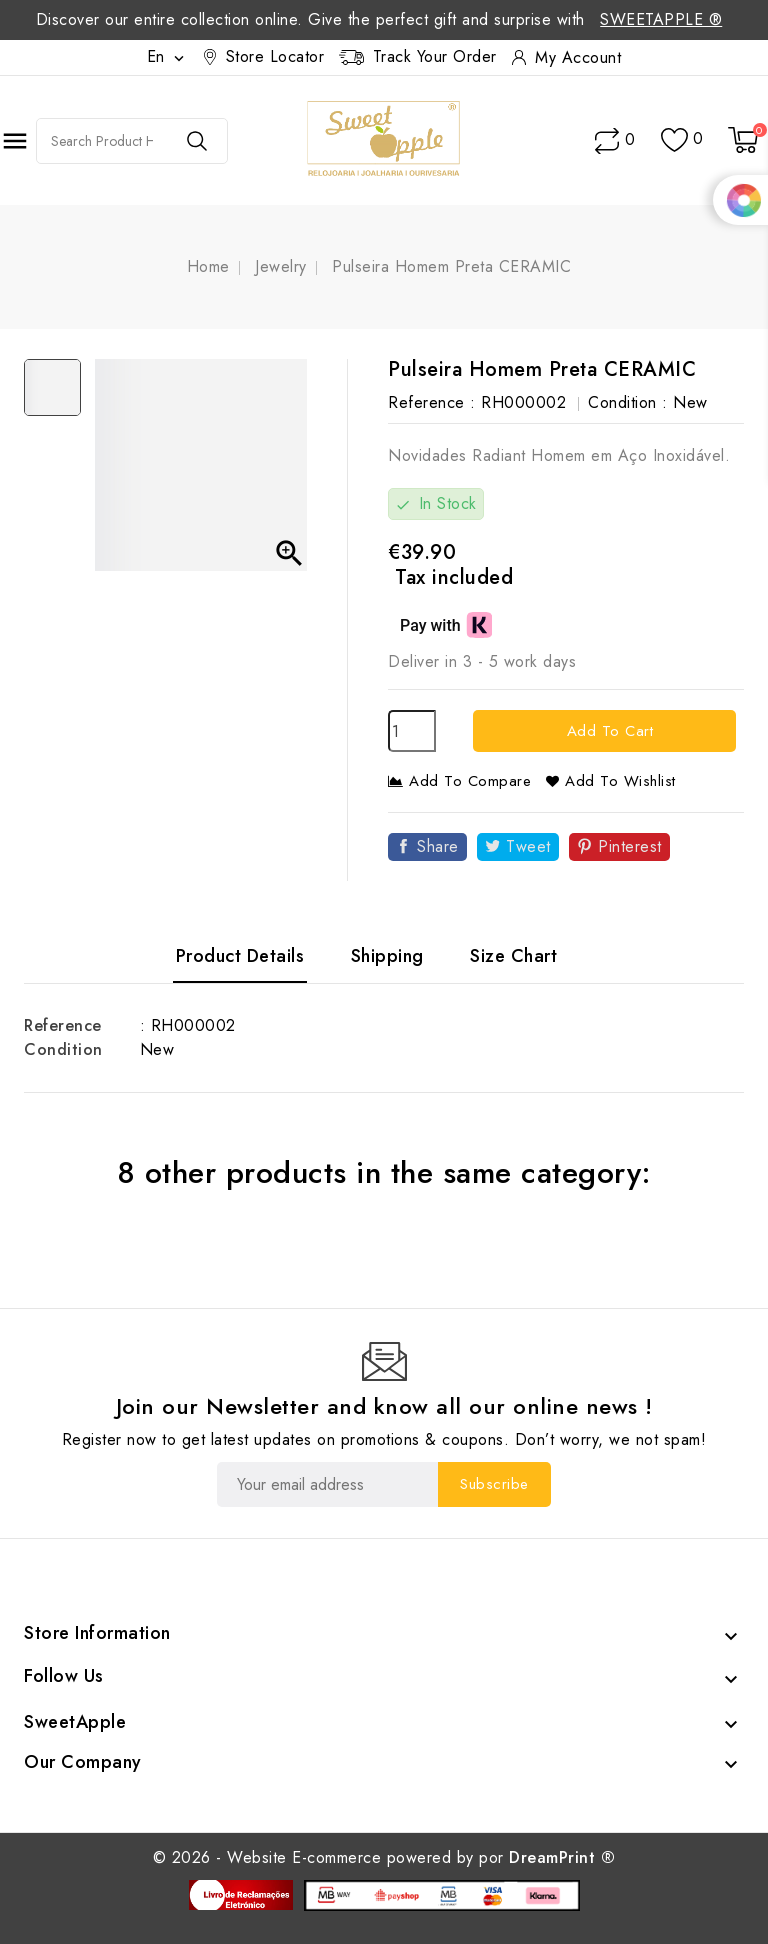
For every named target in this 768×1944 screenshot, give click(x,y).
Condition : (628, 402)
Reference (63, 1025)
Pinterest (630, 846)
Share (438, 846)
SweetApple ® (661, 19)
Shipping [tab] (387, 956)
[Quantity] (412, 731)
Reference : (432, 402)
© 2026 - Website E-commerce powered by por (384, 1857)
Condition (63, 1049)
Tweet (528, 846)
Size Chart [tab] (513, 956)
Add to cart (607, 731)
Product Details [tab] (240, 956)
